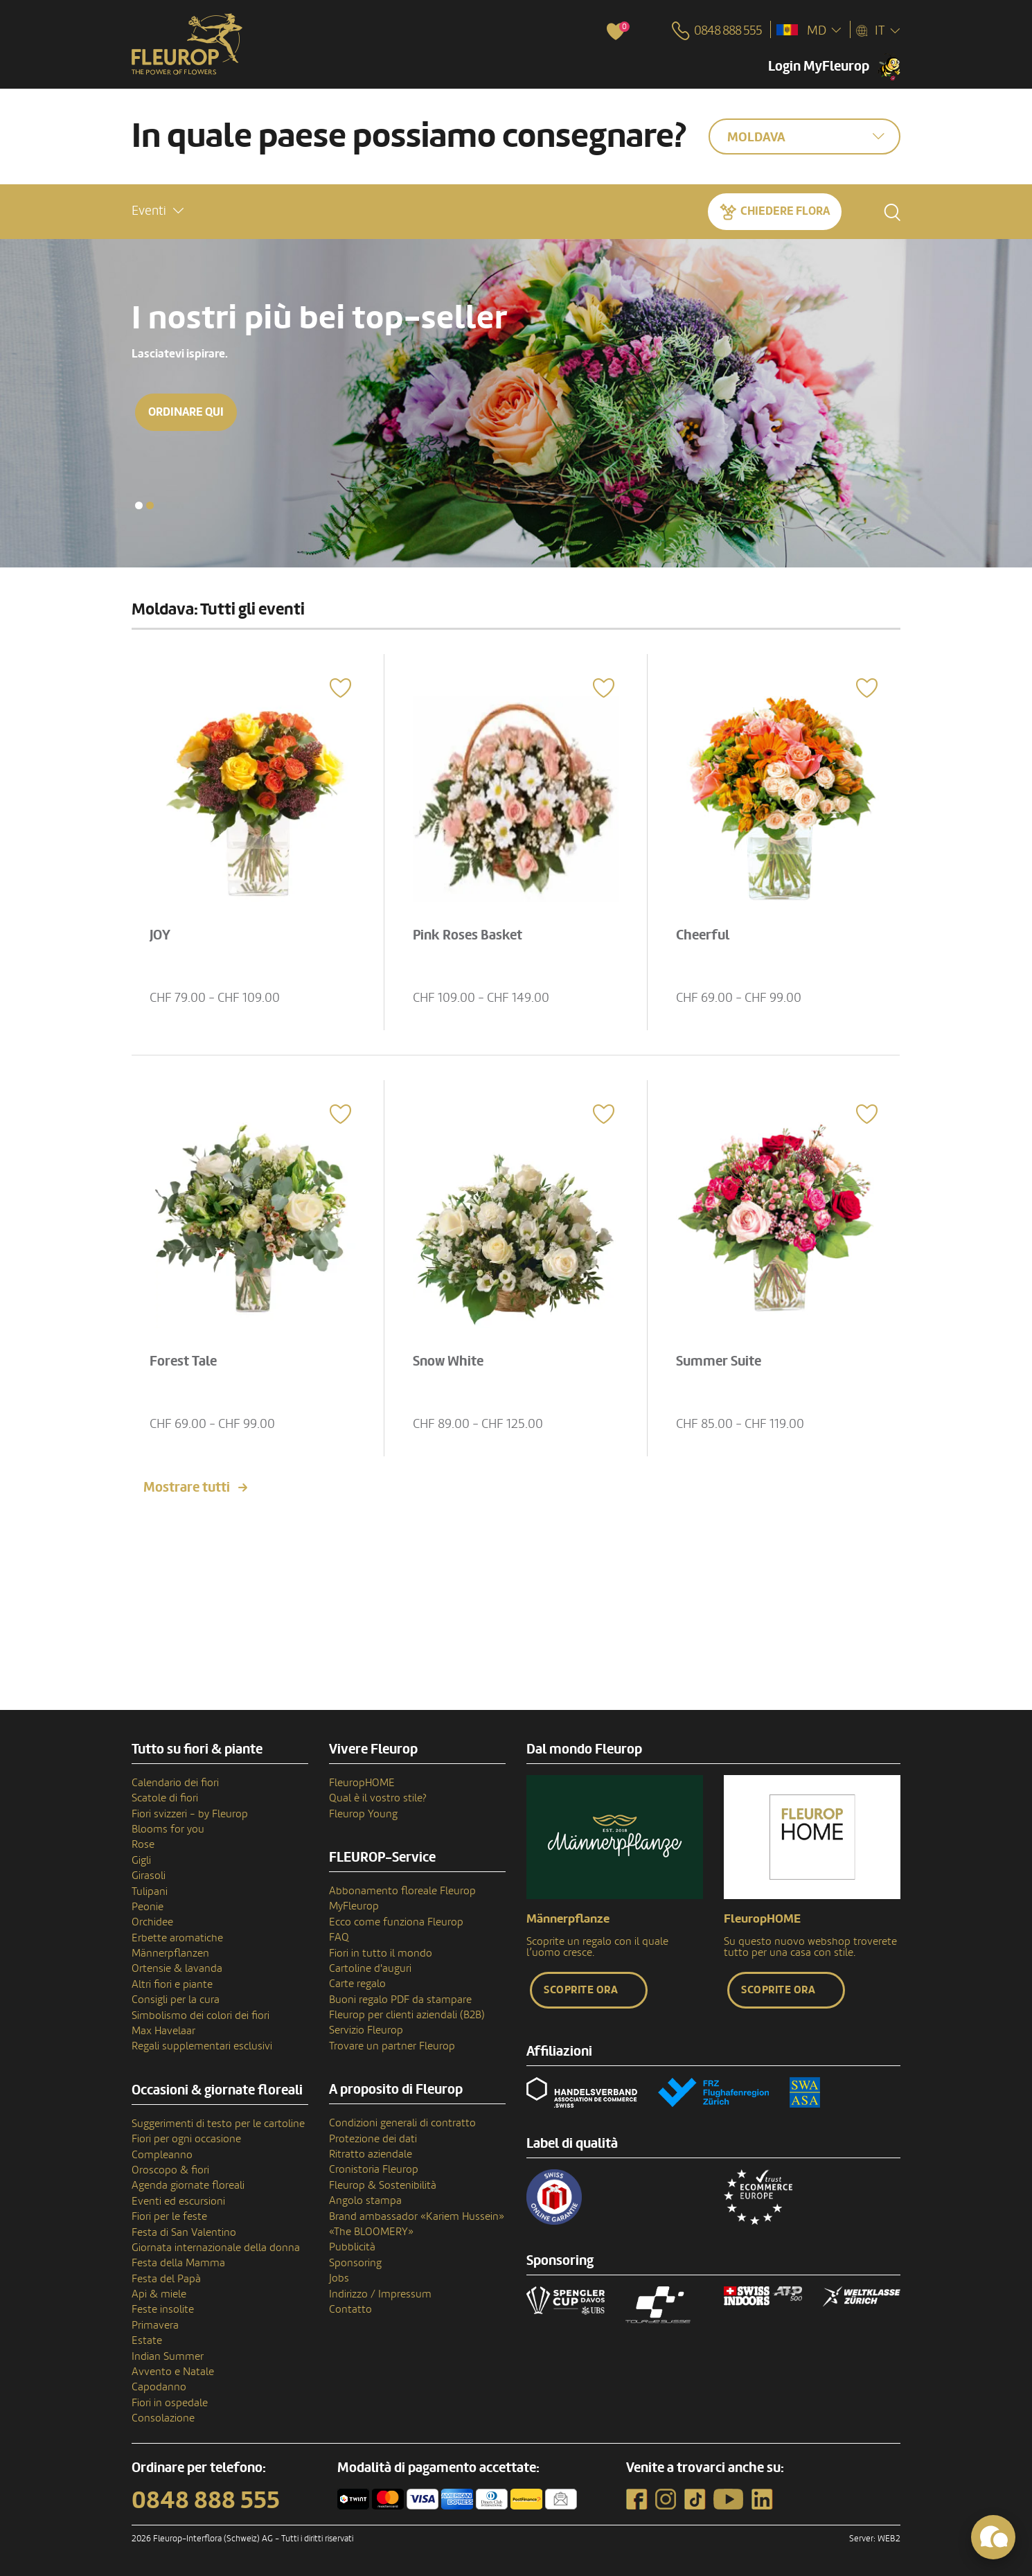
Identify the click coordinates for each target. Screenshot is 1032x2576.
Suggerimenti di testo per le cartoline (218, 2123)
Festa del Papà (166, 2279)
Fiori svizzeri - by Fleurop (190, 1814)
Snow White (448, 1361)
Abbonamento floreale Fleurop (402, 1891)
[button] (158, 211)
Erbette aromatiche (177, 1938)
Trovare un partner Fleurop (392, 2046)
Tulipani (150, 1891)
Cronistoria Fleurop (373, 2169)
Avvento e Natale (173, 2371)
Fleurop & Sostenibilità (382, 2185)
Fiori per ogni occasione (186, 2139)
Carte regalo (357, 1983)
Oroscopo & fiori (170, 2170)
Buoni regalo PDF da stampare (400, 1999)
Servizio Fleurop (366, 2030)
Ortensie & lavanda (177, 1968)
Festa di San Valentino (184, 2232)
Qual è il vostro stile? (378, 1798)
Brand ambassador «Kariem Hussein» (416, 2216)
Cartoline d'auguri (370, 1968)
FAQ (339, 1937)
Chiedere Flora (785, 211)
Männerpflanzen (170, 1953)
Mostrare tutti (186, 1487)
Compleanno (162, 2155)
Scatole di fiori (165, 1798)
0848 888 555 (206, 2500)
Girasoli (149, 1875)
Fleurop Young (363, 1814)
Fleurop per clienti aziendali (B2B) (407, 2015)
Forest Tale (183, 1361)
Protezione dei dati (373, 2139)
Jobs (339, 2278)
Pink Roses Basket (467, 935)
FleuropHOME (362, 1782)
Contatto (350, 2309)
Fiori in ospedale (170, 2403)
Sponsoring (355, 2263)
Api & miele (159, 2294)
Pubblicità (352, 2247)
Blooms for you (168, 1829)
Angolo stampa (365, 2200)
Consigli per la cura (176, 1999)
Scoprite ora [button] (581, 1990)
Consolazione (163, 2418)
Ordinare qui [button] (186, 412)
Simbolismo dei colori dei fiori (200, 2015)
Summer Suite (718, 1361)
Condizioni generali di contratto (402, 2123)
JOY (160, 935)
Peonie (147, 1906)
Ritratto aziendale (370, 2154)
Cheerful (702, 935)
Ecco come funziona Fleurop (396, 1922)
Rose (143, 1844)
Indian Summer (168, 2356)
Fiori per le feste (169, 2216)
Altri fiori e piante (172, 1984)
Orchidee (152, 1922)
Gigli (141, 1860)
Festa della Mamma (178, 2263)
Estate (147, 2340)
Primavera (155, 2325)
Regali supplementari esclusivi (202, 2046)
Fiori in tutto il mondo (380, 1953)
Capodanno (159, 2387)
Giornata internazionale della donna (216, 2247)
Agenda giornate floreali (188, 2185)
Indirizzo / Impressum (380, 2294)
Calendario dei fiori (175, 1782)
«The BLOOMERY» (371, 2231)
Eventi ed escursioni (178, 2201)
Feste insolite (163, 2309)
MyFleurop (354, 1906)
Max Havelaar (163, 2030)
